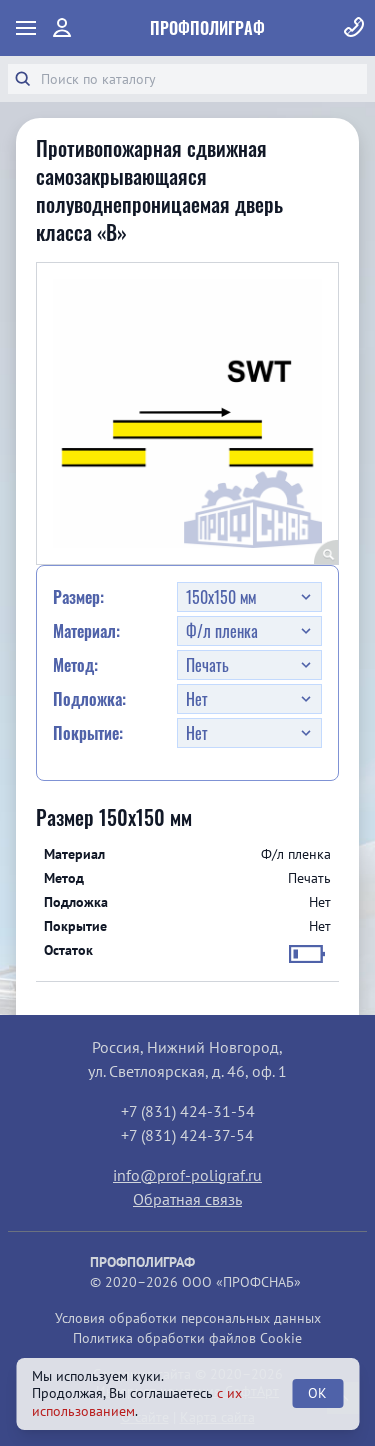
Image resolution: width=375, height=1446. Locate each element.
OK (317, 1393)
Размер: (78, 597)
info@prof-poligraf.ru (187, 1175)
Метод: (75, 665)
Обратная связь (187, 1199)
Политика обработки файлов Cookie (187, 1338)
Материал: (86, 631)
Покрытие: (88, 733)
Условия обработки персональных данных (188, 1318)
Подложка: (89, 699)
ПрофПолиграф (207, 28)
